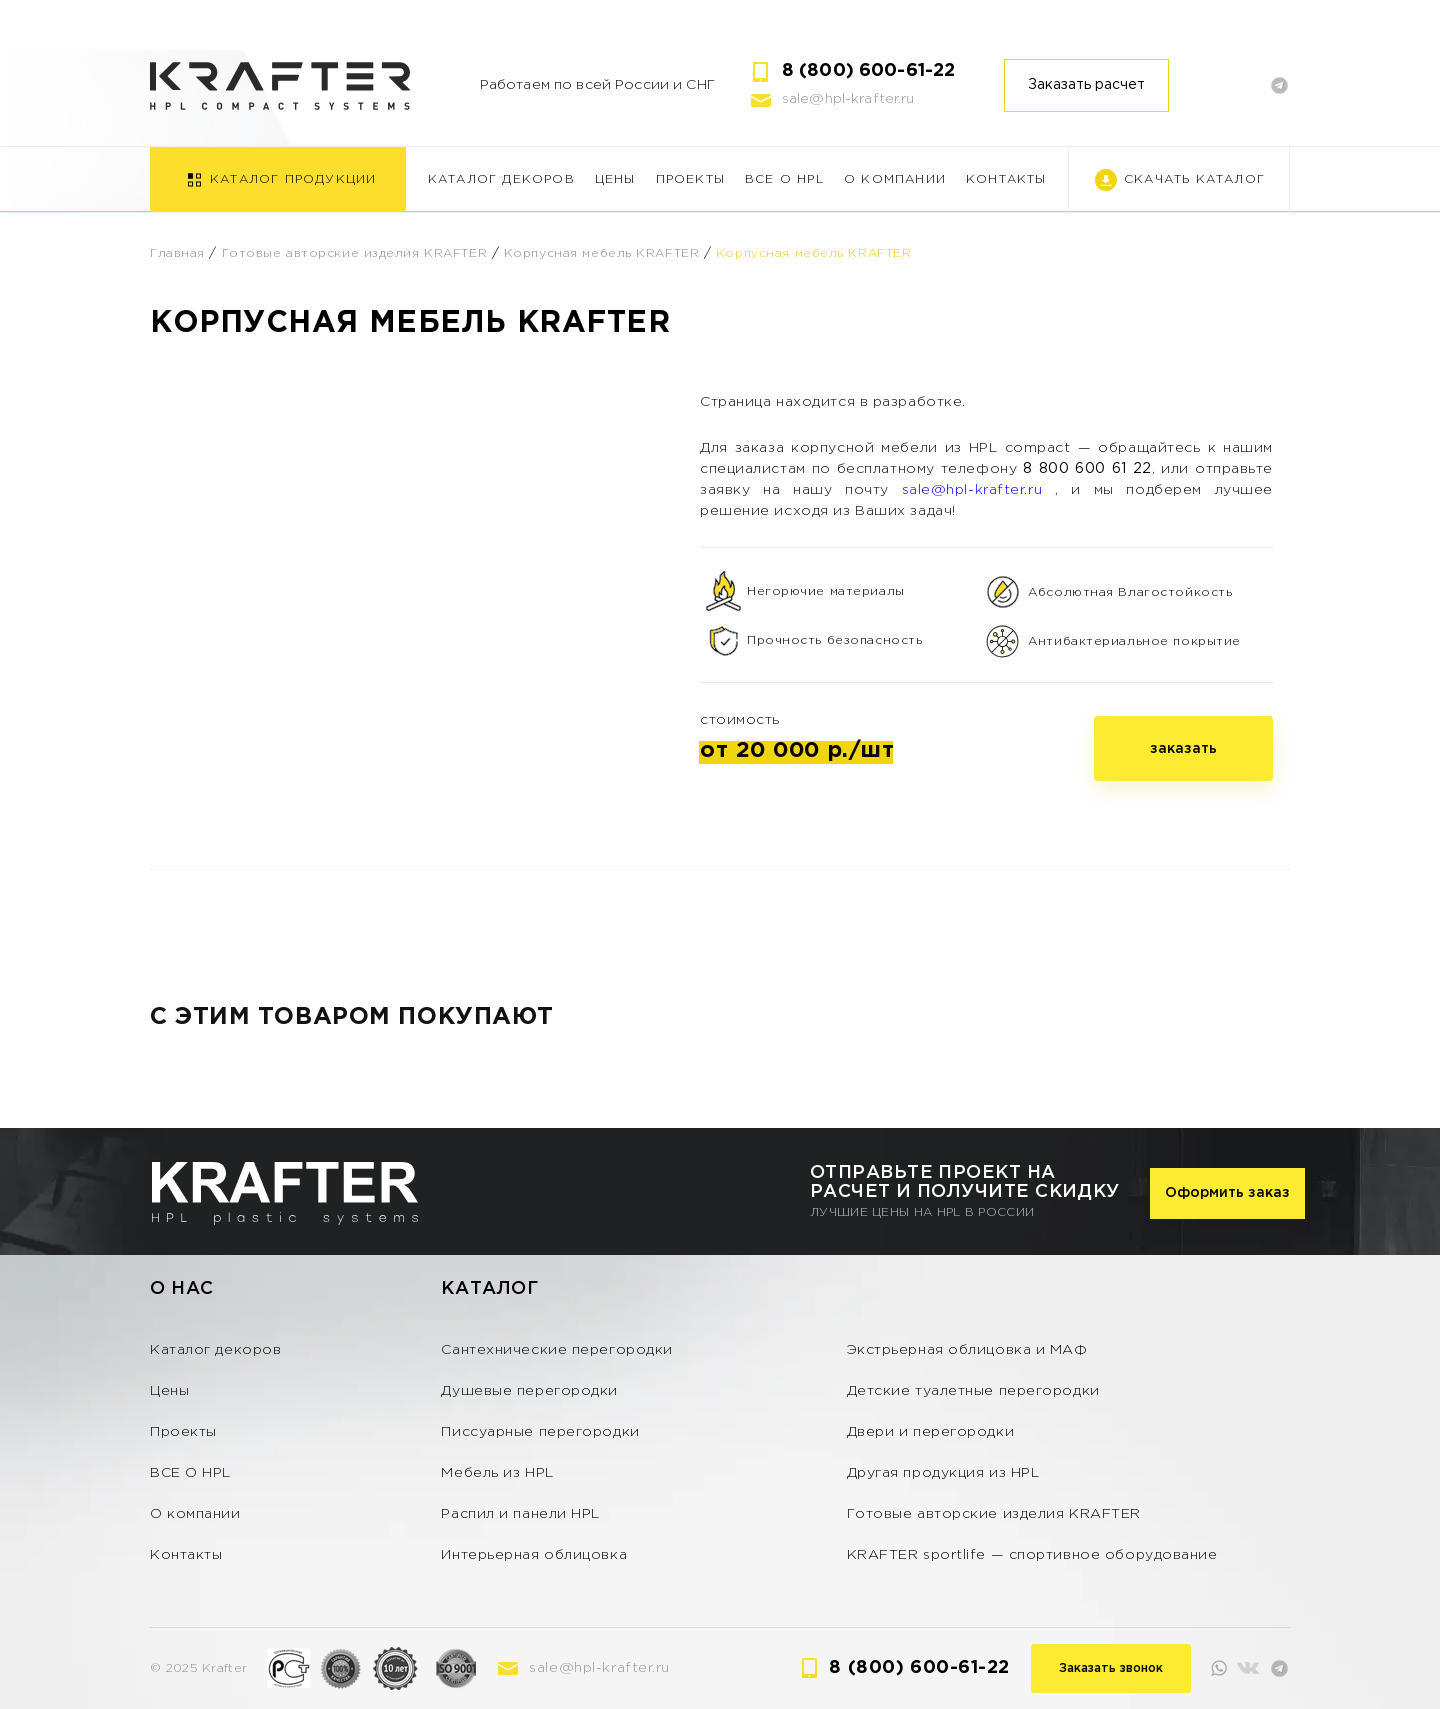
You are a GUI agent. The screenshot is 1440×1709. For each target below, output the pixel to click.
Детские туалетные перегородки (973, 1391)
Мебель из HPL (497, 1473)
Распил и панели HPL (520, 1514)
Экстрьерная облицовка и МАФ (967, 1350)
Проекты (690, 179)
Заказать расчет (1086, 85)
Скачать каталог (1194, 179)
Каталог (489, 1289)
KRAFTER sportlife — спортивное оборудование (1032, 1555)
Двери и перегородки (931, 1432)
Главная (177, 253)
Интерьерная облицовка (534, 1555)
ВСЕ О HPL (784, 179)
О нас (182, 1289)
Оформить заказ (1227, 1193)
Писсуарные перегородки (540, 1432)
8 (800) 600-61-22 (868, 71)
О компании (895, 179)
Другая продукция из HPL (943, 1473)
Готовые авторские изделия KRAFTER (354, 253)
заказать (1183, 749)
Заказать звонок (1111, 1668)
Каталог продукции (293, 179)
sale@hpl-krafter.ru (848, 99)
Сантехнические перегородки (557, 1350)
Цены (615, 179)
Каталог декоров (501, 179)
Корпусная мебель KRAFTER (601, 253)
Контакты (1006, 179)
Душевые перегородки (529, 1391)
